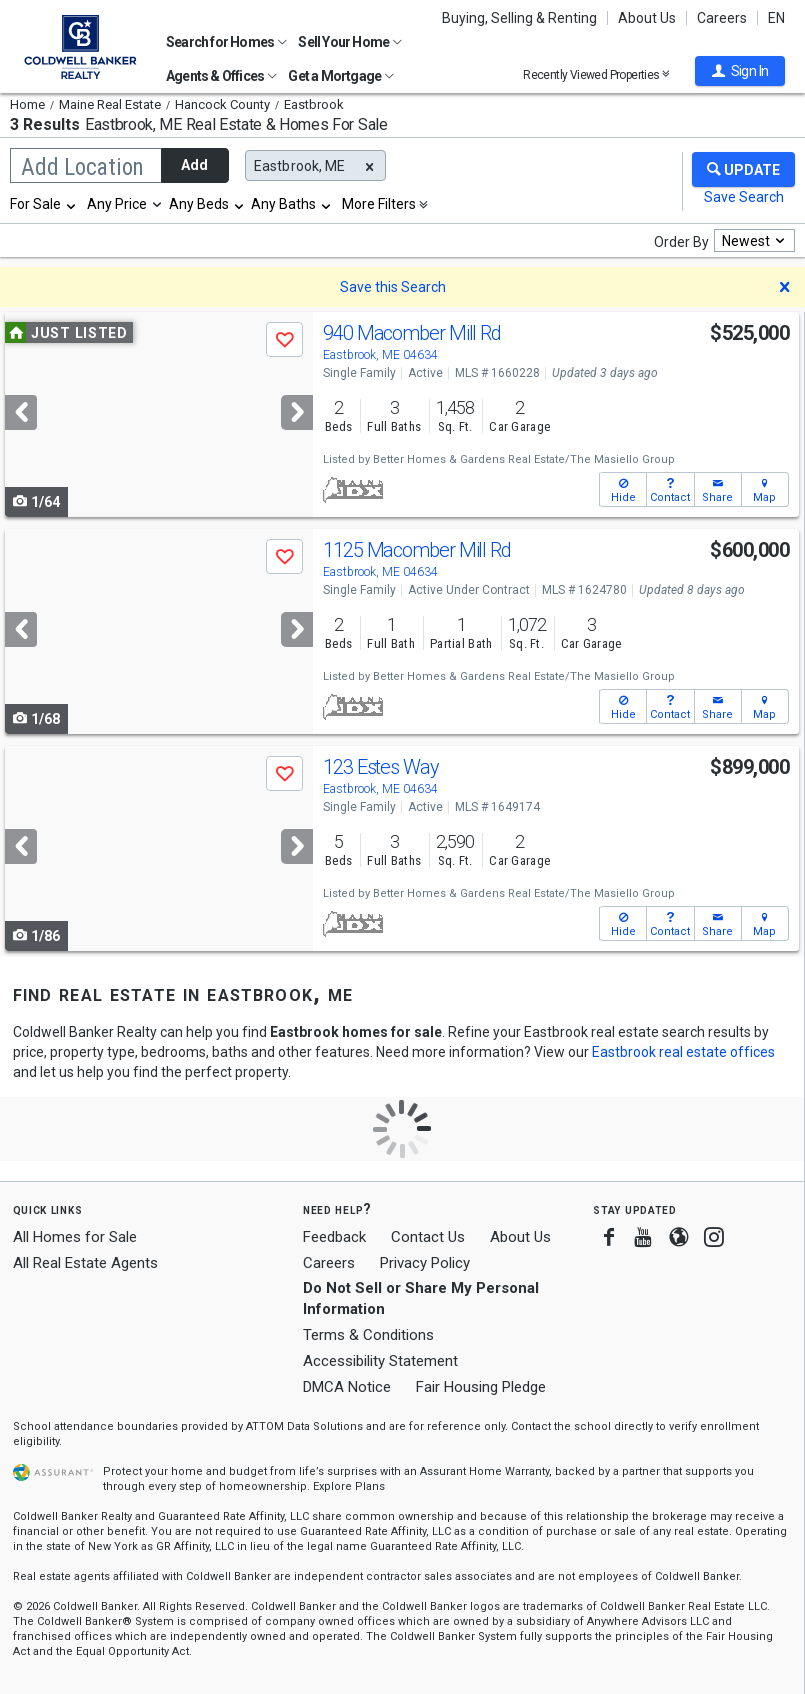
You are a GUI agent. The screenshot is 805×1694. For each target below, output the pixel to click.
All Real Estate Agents (85, 1263)
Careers (722, 18)
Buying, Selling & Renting (519, 18)
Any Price (117, 204)
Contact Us (428, 1237)
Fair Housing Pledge (481, 1387)
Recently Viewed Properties (596, 74)
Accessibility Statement (380, 1361)
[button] (740, 71)
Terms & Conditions (368, 1335)
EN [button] (776, 18)
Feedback (334, 1237)
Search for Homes (226, 42)
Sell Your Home (350, 42)
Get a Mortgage (341, 76)
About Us (647, 18)
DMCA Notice (347, 1387)
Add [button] (194, 165)
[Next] (297, 412)
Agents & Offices (221, 76)
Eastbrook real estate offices (683, 1052)
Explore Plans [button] (349, 1486)
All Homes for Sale (75, 1237)
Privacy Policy (425, 1263)
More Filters (379, 204)
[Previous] (21, 412)
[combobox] (44, 204)
